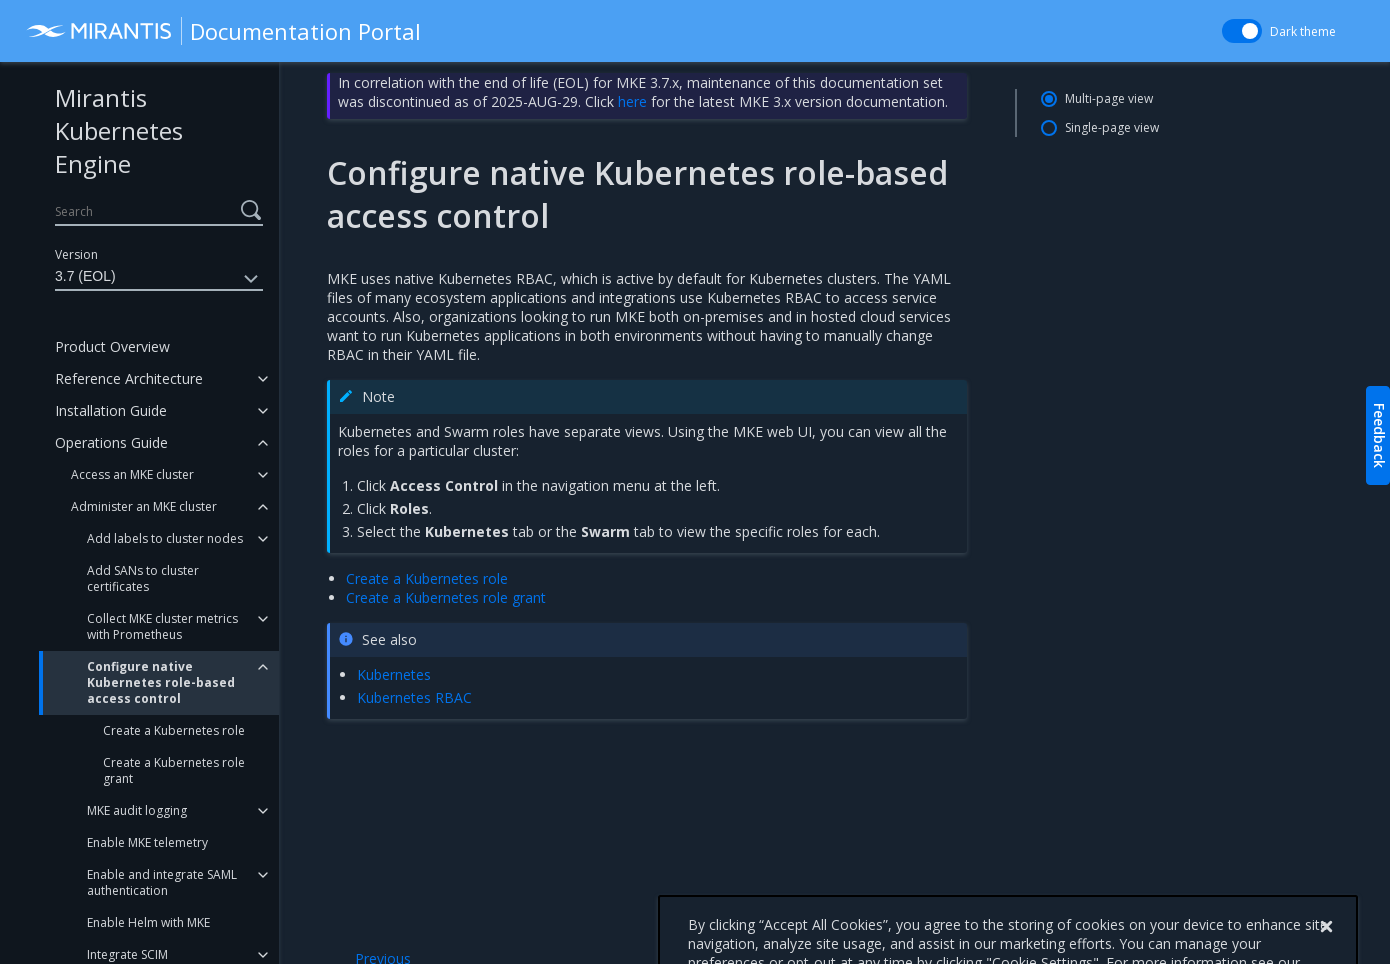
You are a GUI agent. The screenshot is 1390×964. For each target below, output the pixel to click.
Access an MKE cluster (132, 474)
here (632, 101)
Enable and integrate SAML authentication (162, 882)
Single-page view (1112, 127)
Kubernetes (394, 674)
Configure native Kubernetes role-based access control (161, 682)
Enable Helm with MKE (148, 922)
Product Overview (112, 346)
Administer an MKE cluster (144, 506)
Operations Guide (111, 442)
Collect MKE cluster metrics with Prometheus (162, 626)
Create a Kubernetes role (174, 730)
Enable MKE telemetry (147, 842)
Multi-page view (1109, 98)
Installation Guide (111, 410)
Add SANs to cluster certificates (143, 578)
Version (76, 254)
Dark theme (1303, 31)
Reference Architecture (129, 378)
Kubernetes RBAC (414, 697)
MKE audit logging (137, 810)
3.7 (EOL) (159, 279)
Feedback (1379, 435)
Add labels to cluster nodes (165, 538)
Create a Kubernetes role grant (174, 770)
